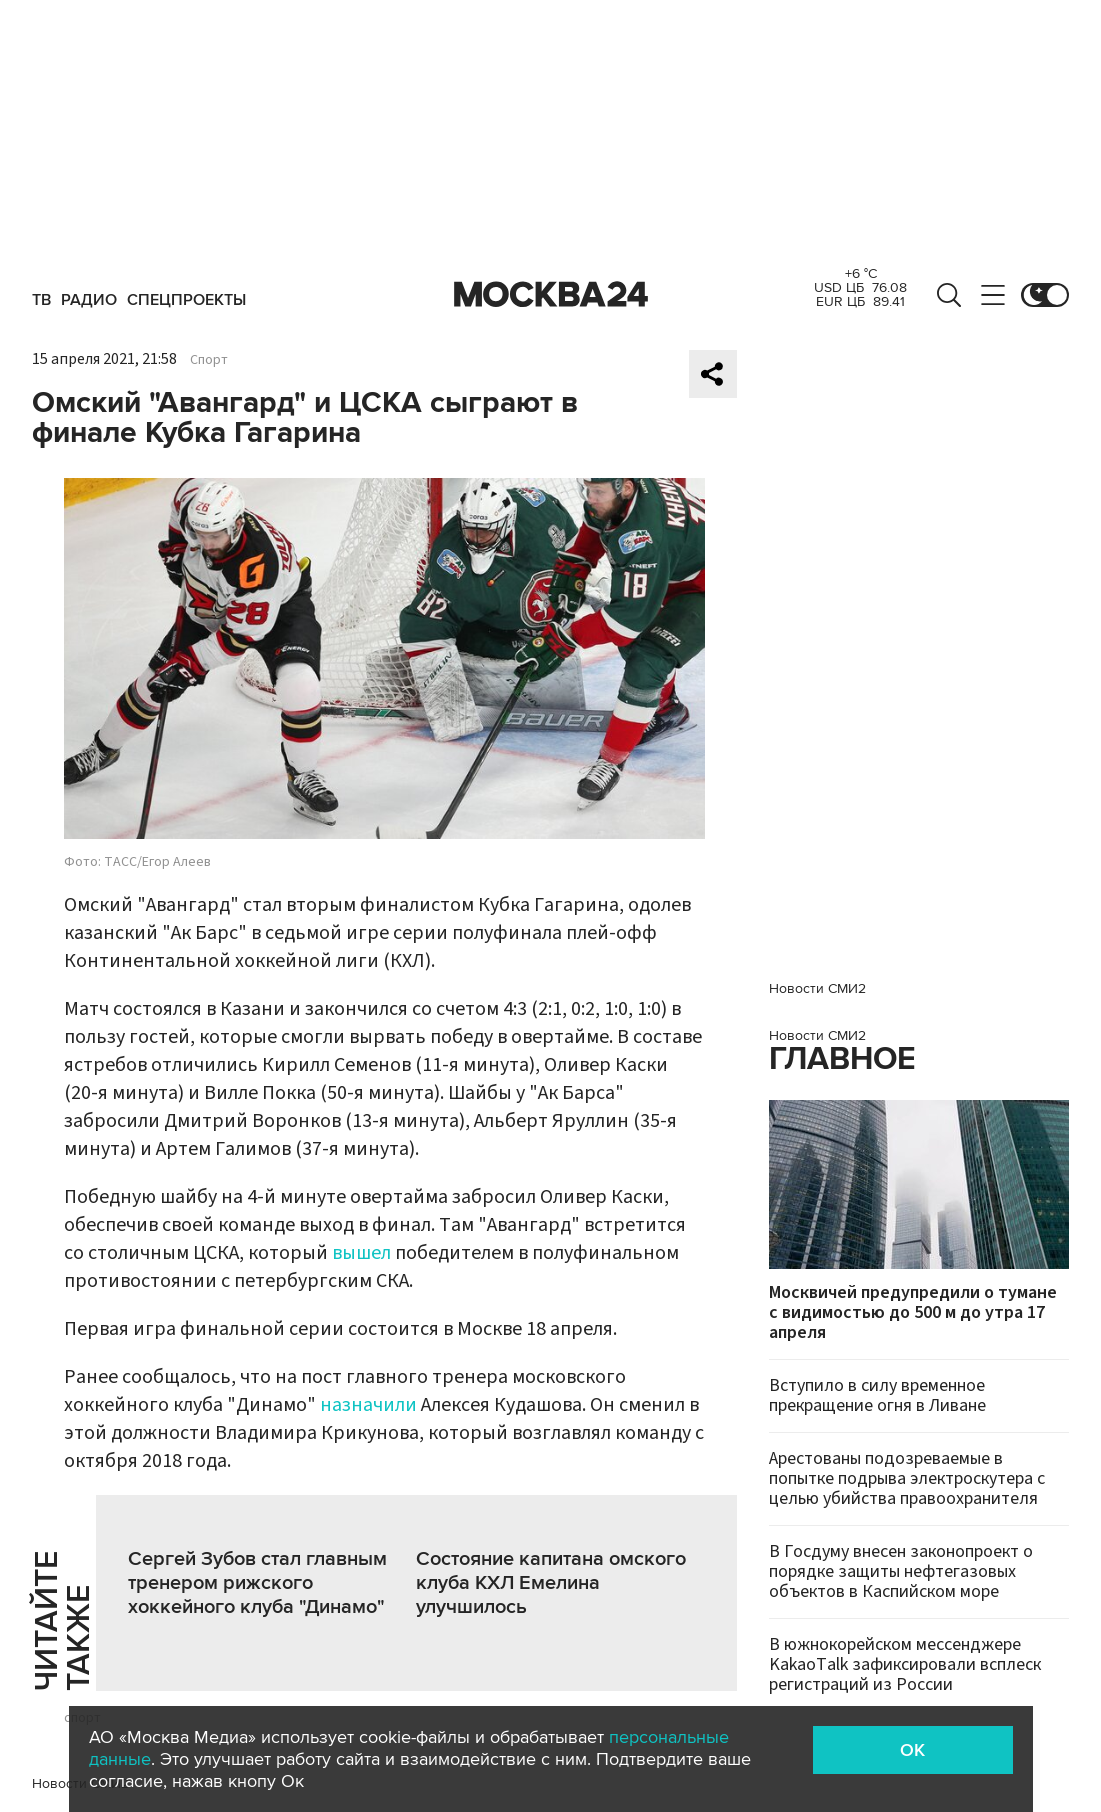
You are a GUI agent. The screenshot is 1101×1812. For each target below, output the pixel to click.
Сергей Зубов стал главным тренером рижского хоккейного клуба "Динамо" (257, 1583)
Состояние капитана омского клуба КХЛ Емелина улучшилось (551, 1583)
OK (912, 1750)
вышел (361, 1253)
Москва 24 (551, 295)
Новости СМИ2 (817, 988)
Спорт (209, 360)
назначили (368, 1405)
